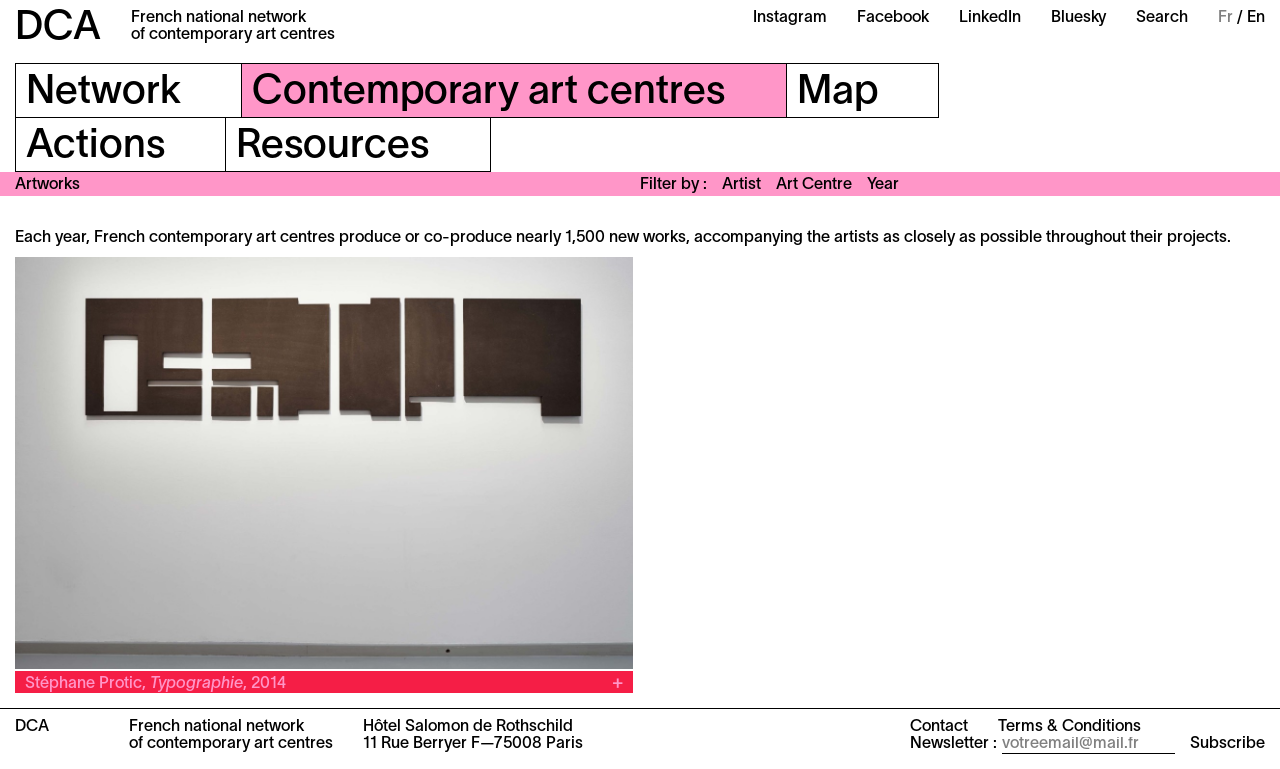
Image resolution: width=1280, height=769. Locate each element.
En (1256, 18)
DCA (58, 28)
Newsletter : (953, 744)
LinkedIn (990, 18)
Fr (1225, 18)
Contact (939, 727)
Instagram (790, 18)
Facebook (893, 18)
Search (1162, 18)
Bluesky (1078, 18)
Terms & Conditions (1069, 727)
